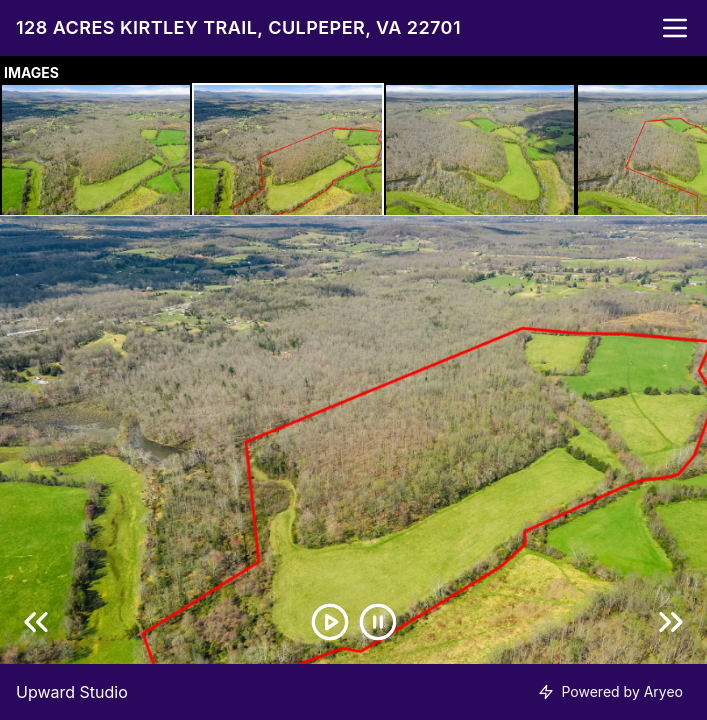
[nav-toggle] (675, 28)
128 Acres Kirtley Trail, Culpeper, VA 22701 (238, 27)
